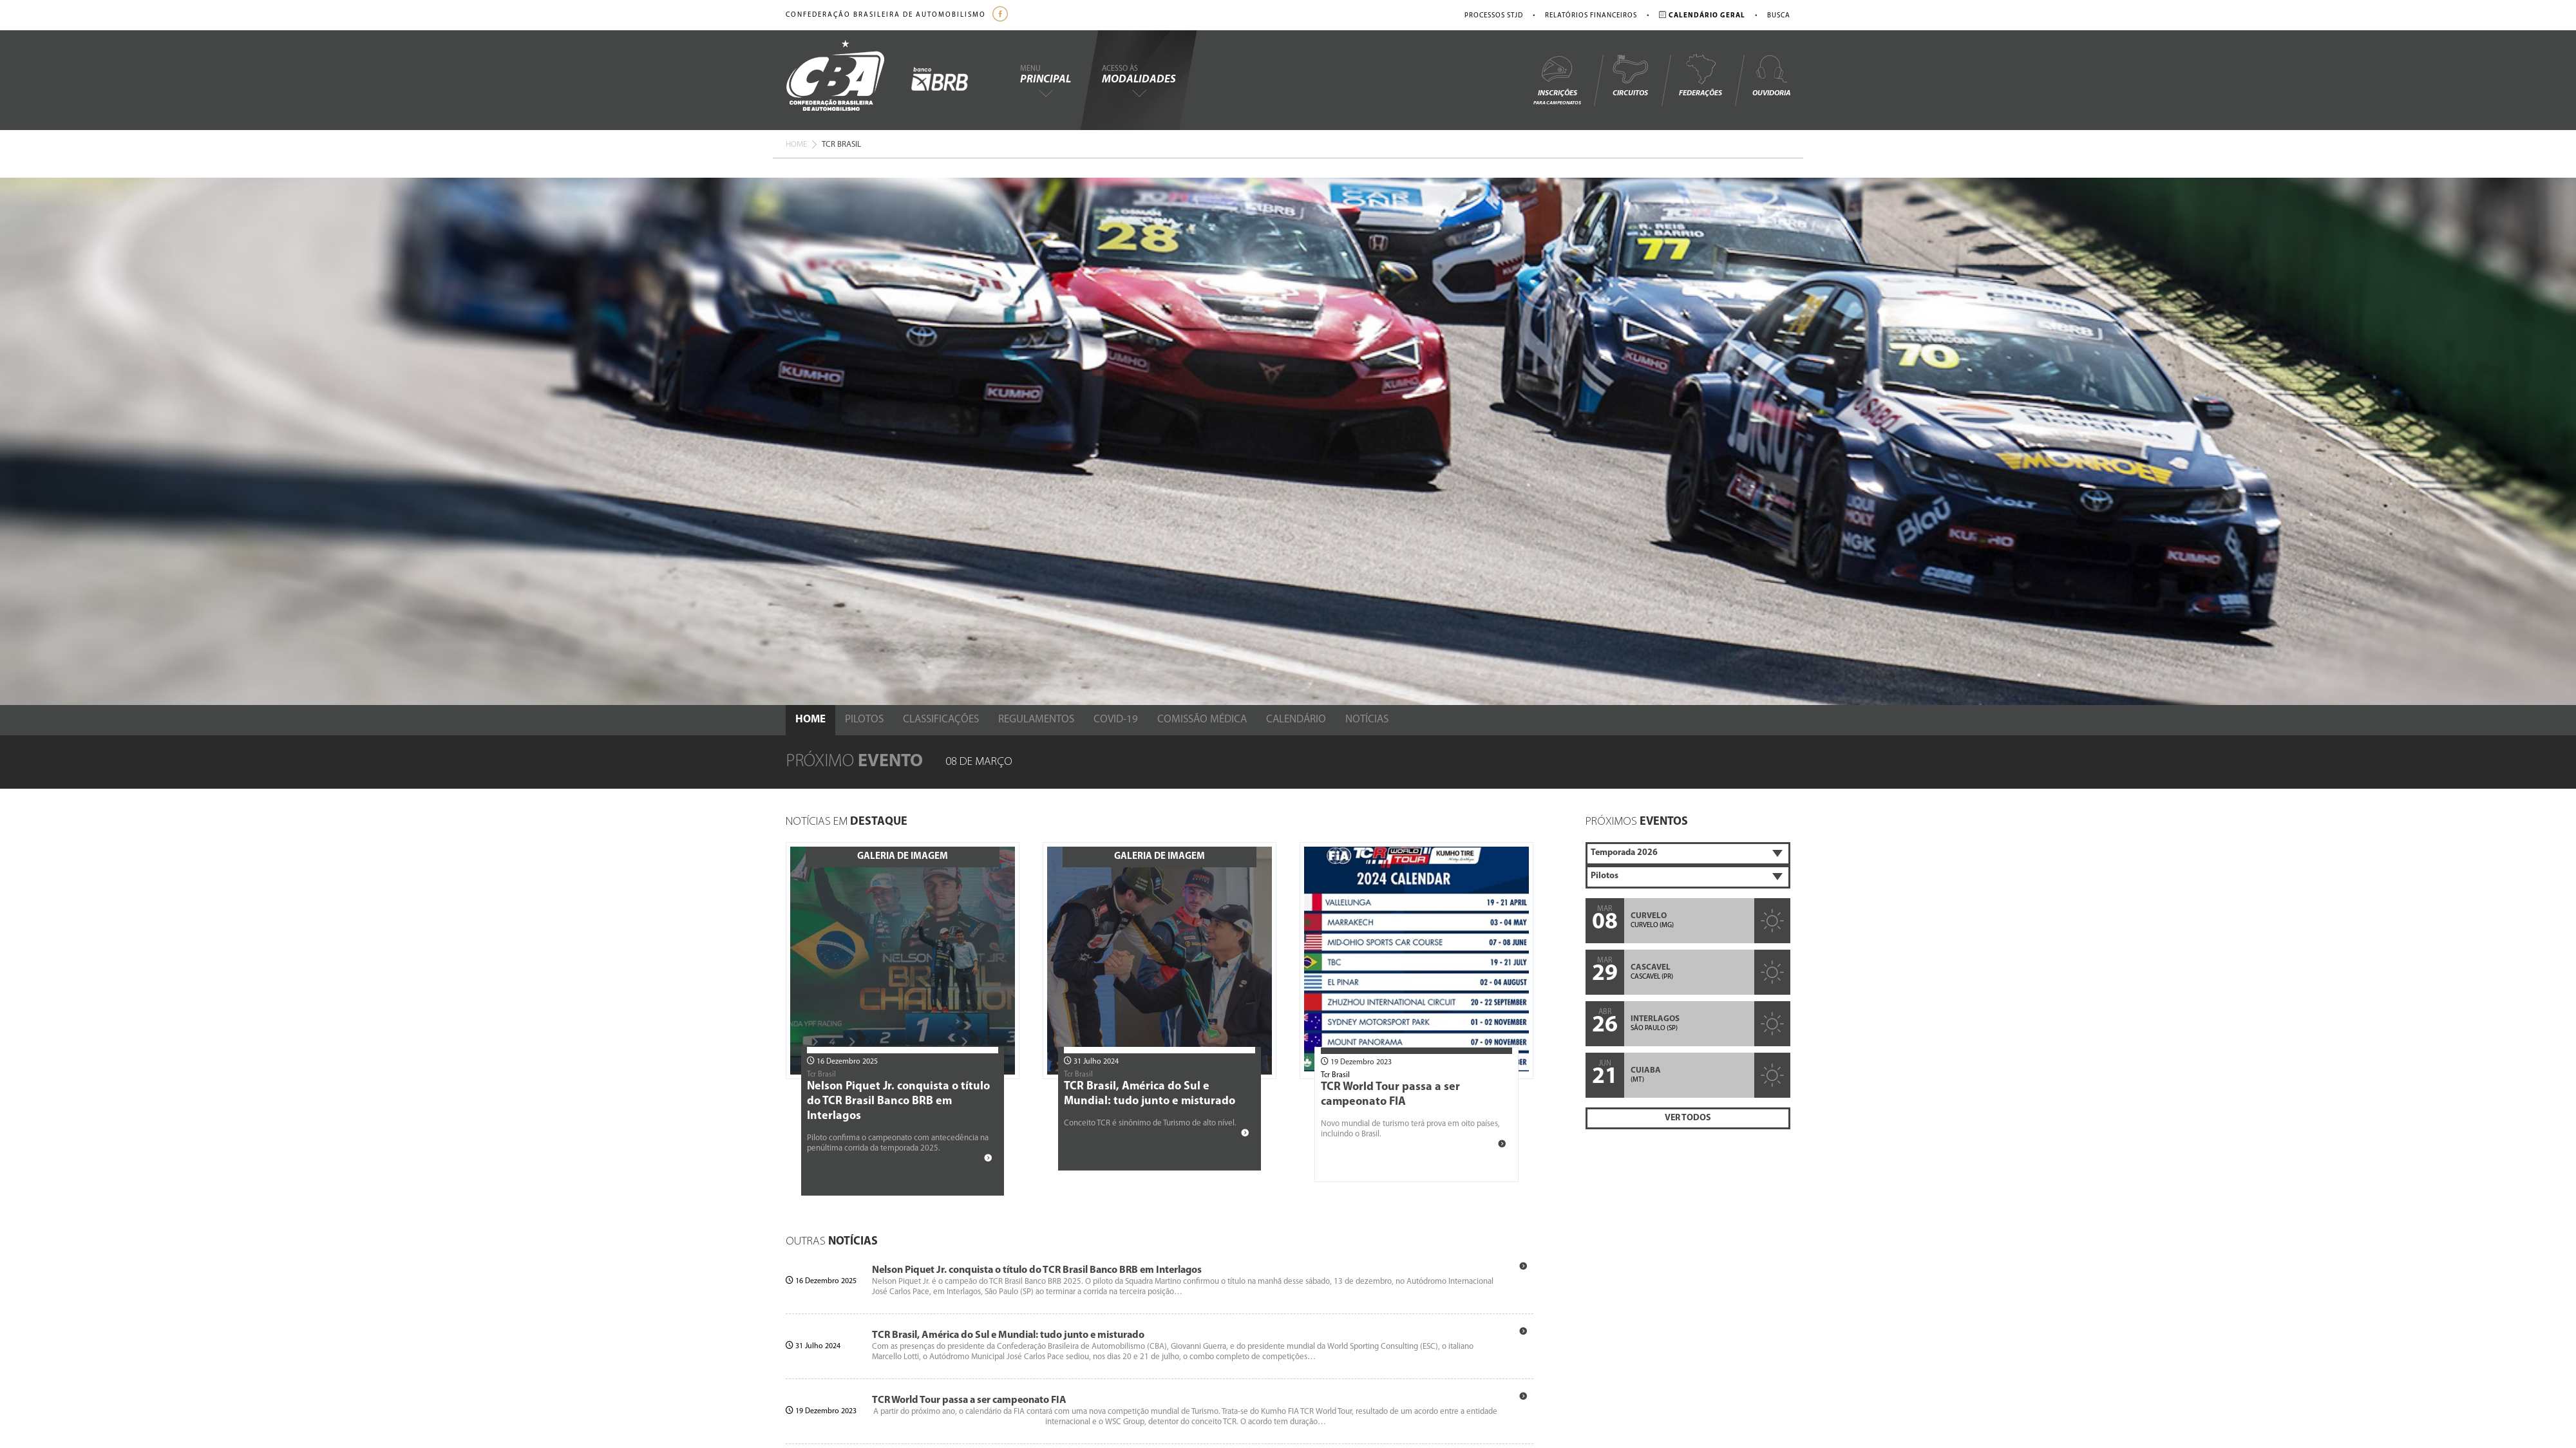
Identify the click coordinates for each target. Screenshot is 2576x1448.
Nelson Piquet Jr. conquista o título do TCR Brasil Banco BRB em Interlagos (898, 1101)
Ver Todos (1688, 1118)
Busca (1778, 15)
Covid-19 (1116, 719)
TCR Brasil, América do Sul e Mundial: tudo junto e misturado (1008, 1335)
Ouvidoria (1771, 75)
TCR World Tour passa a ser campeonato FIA (969, 1400)
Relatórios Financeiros (1591, 15)
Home (796, 144)
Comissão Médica (1202, 719)
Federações (1700, 75)
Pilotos (864, 719)
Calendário (1296, 719)
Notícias (1366, 719)
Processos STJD (1493, 15)
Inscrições (1557, 79)
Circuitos (1630, 75)
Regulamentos (1036, 719)
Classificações (941, 719)
